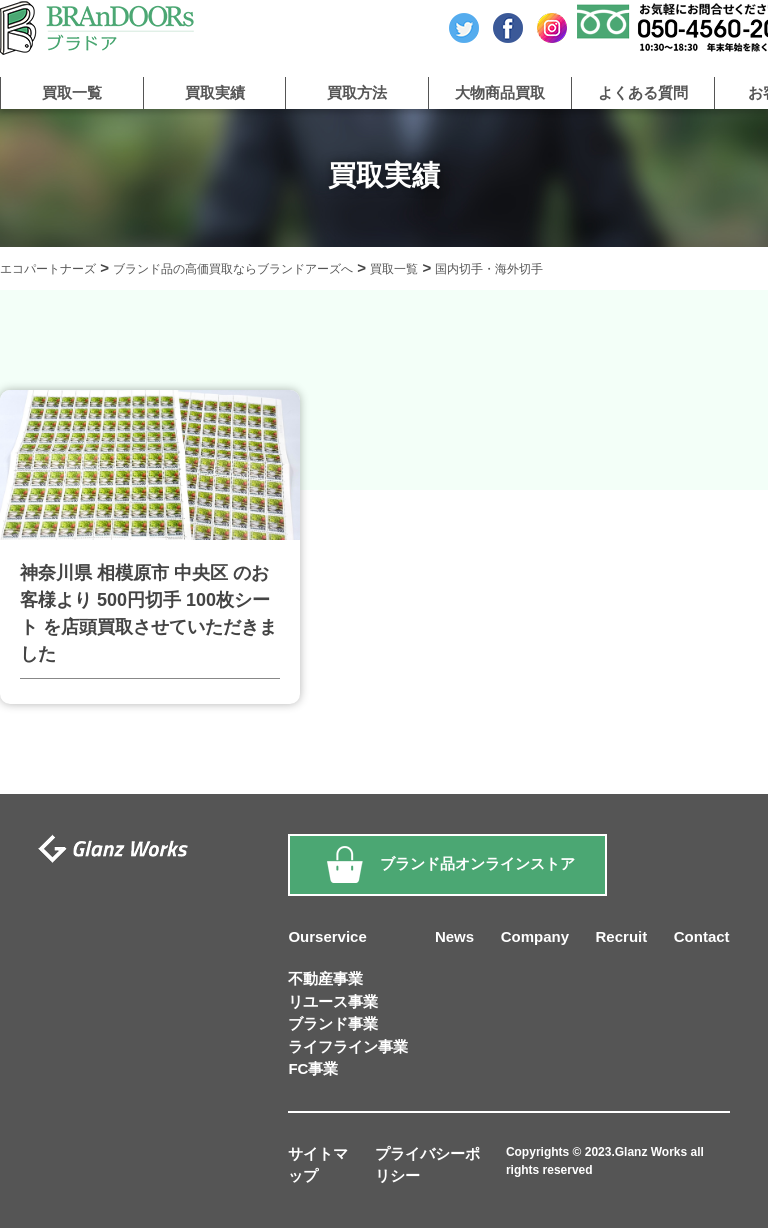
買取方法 (357, 92)
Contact (702, 936)
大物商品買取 (500, 92)
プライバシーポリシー (427, 1165)
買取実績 (215, 92)
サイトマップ (318, 1165)
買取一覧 (72, 92)
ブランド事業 (333, 1023)
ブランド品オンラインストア (447, 865)
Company (535, 936)
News (454, 936)
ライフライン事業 (348, 1046)
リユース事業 (333, 1001)
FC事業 (313, 1068)
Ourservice (327, 936)
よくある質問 (643, 92)
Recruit (622, 936)
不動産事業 (325, 978)
